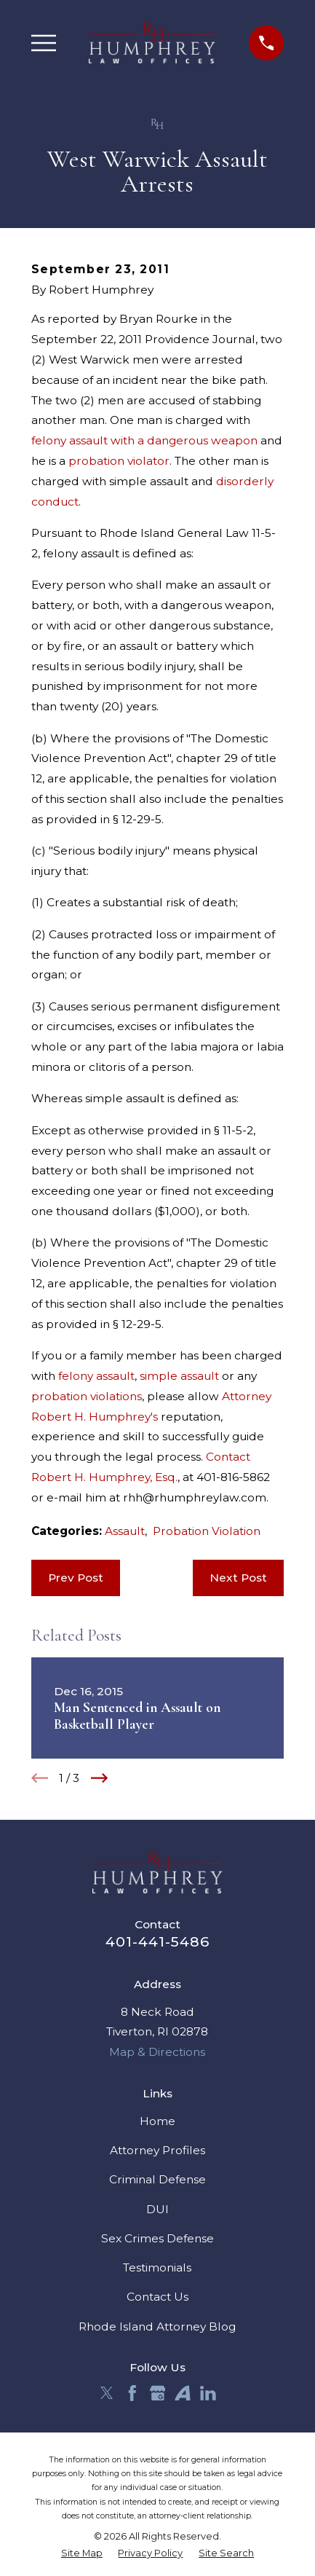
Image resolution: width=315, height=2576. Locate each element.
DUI (157, 2209)
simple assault (179, 1376)
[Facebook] (132, 2393)
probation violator (119, 461)
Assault (125, 1531)
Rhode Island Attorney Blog (157, 2326)
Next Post (238, 1578)
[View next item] (99, 1778)
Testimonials (157, 2267)
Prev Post (75, 1578)
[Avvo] (183, 2393)
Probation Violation (206, 1531)
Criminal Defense (157, 2179)
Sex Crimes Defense (157, 2238)
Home (157, 2121)
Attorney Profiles (157, 2150)
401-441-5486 (157, 1941)
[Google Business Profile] (158, 2393)
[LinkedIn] (208, 2393)
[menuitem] (82, 2553)
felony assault (96, 1376)
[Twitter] (107, 2393)
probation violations (86, 1396)
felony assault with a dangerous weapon (144, 440)
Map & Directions (157, 2052)
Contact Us (157, 2297)
